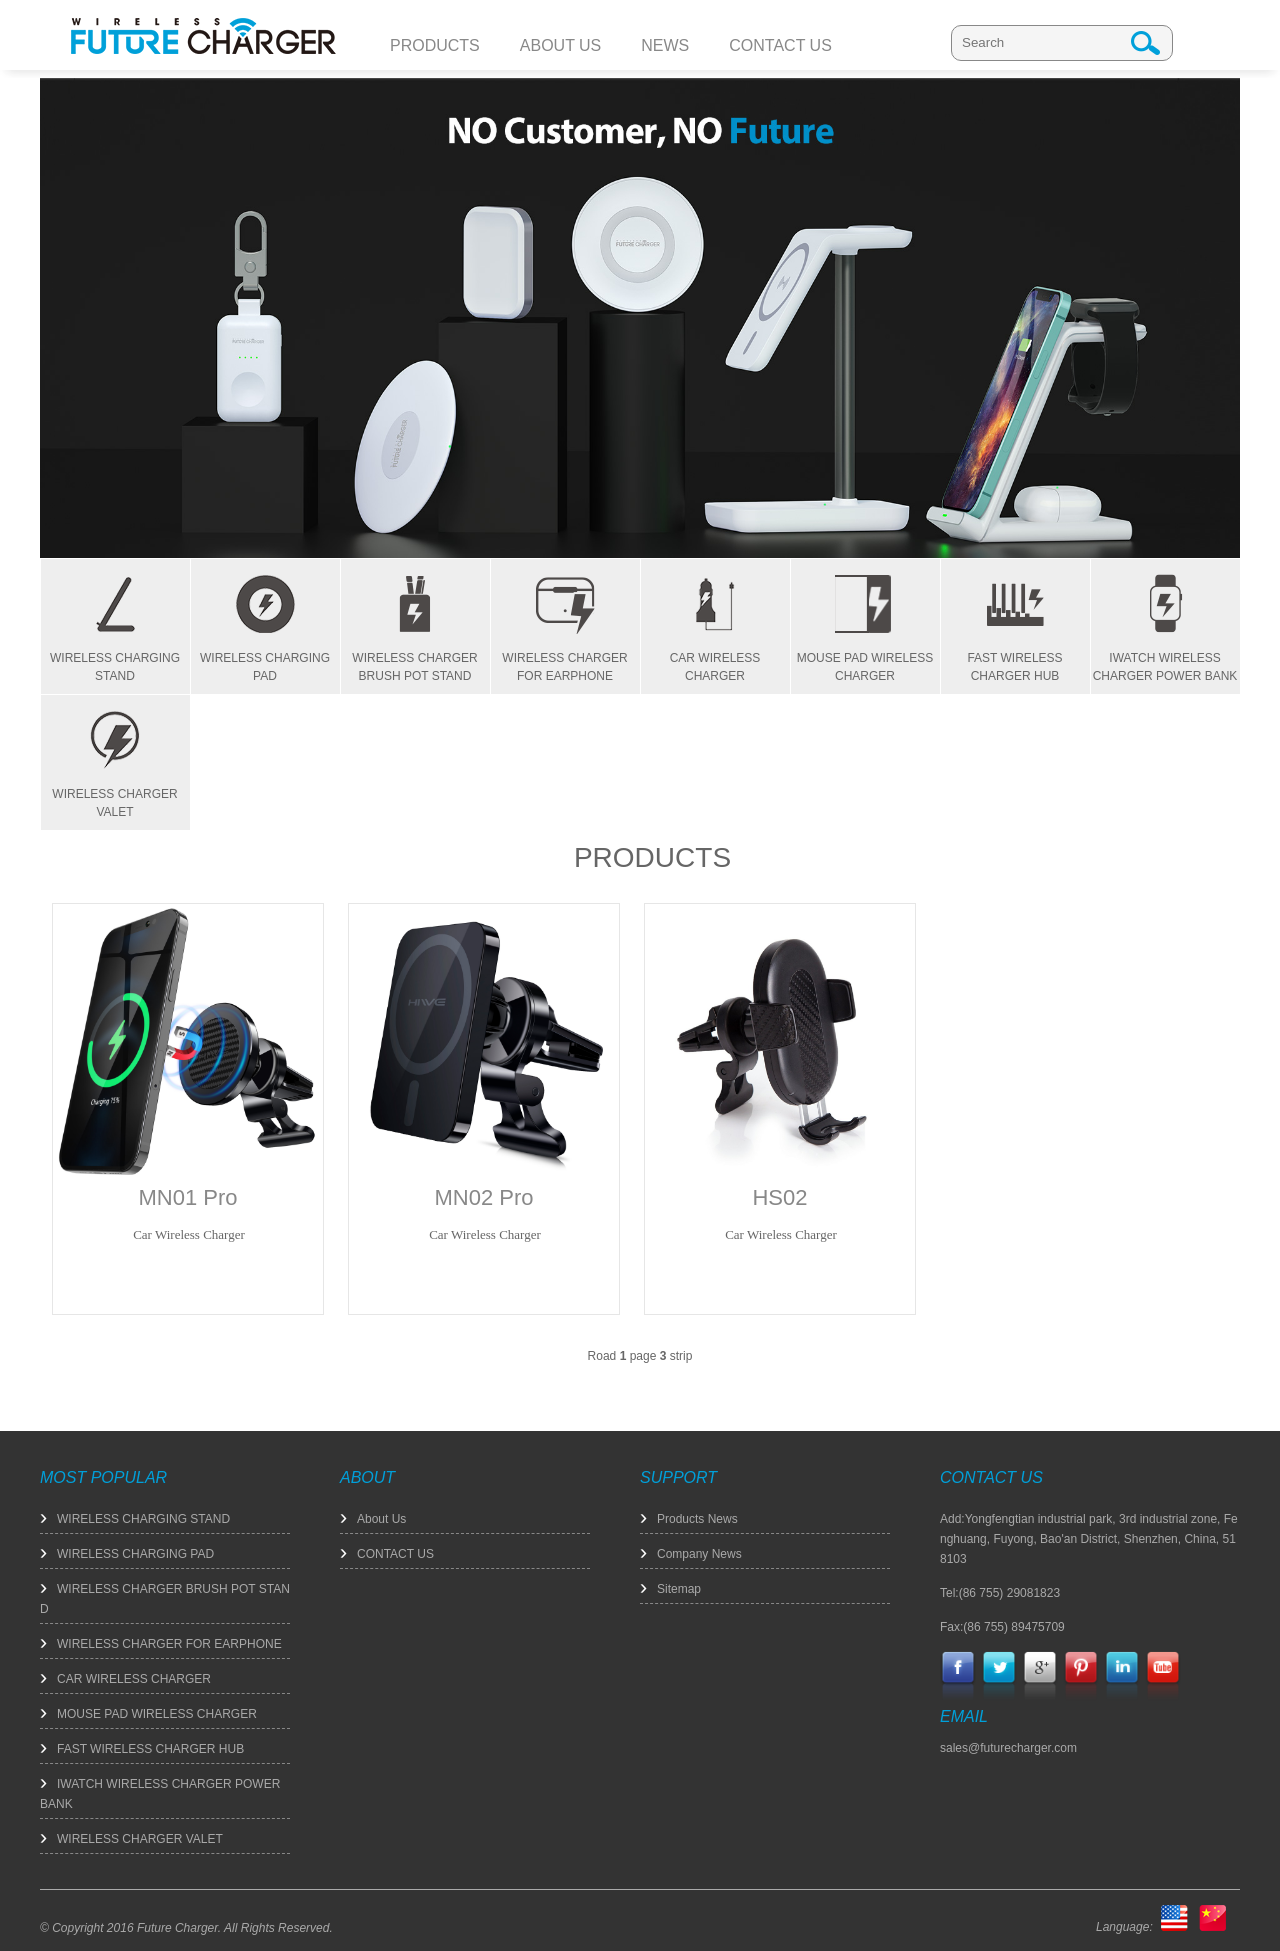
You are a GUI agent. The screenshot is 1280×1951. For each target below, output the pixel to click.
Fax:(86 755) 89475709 (1002, 1627)
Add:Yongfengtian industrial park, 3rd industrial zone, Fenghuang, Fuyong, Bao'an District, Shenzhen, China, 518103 (1089, 1539)
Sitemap (679, 1589)
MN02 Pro (483, 1198)
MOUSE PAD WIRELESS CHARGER (157, 1714)
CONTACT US (395, 1554)
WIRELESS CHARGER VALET (140, 1839)
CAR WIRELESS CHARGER (134, 1679)
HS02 (779, 1198)
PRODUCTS (652, 857)
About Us (381, 1519)
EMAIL (964, 1716)
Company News (699, 1554)
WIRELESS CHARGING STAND (143, 1519)
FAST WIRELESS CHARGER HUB (150, 1749)
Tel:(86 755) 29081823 (1000, 1593)
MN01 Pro (187, 1198)
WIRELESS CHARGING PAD (135, 1554)
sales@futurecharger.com (1008, 1748)
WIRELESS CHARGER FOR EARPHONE (169, 1644)
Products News (697, 1519)
